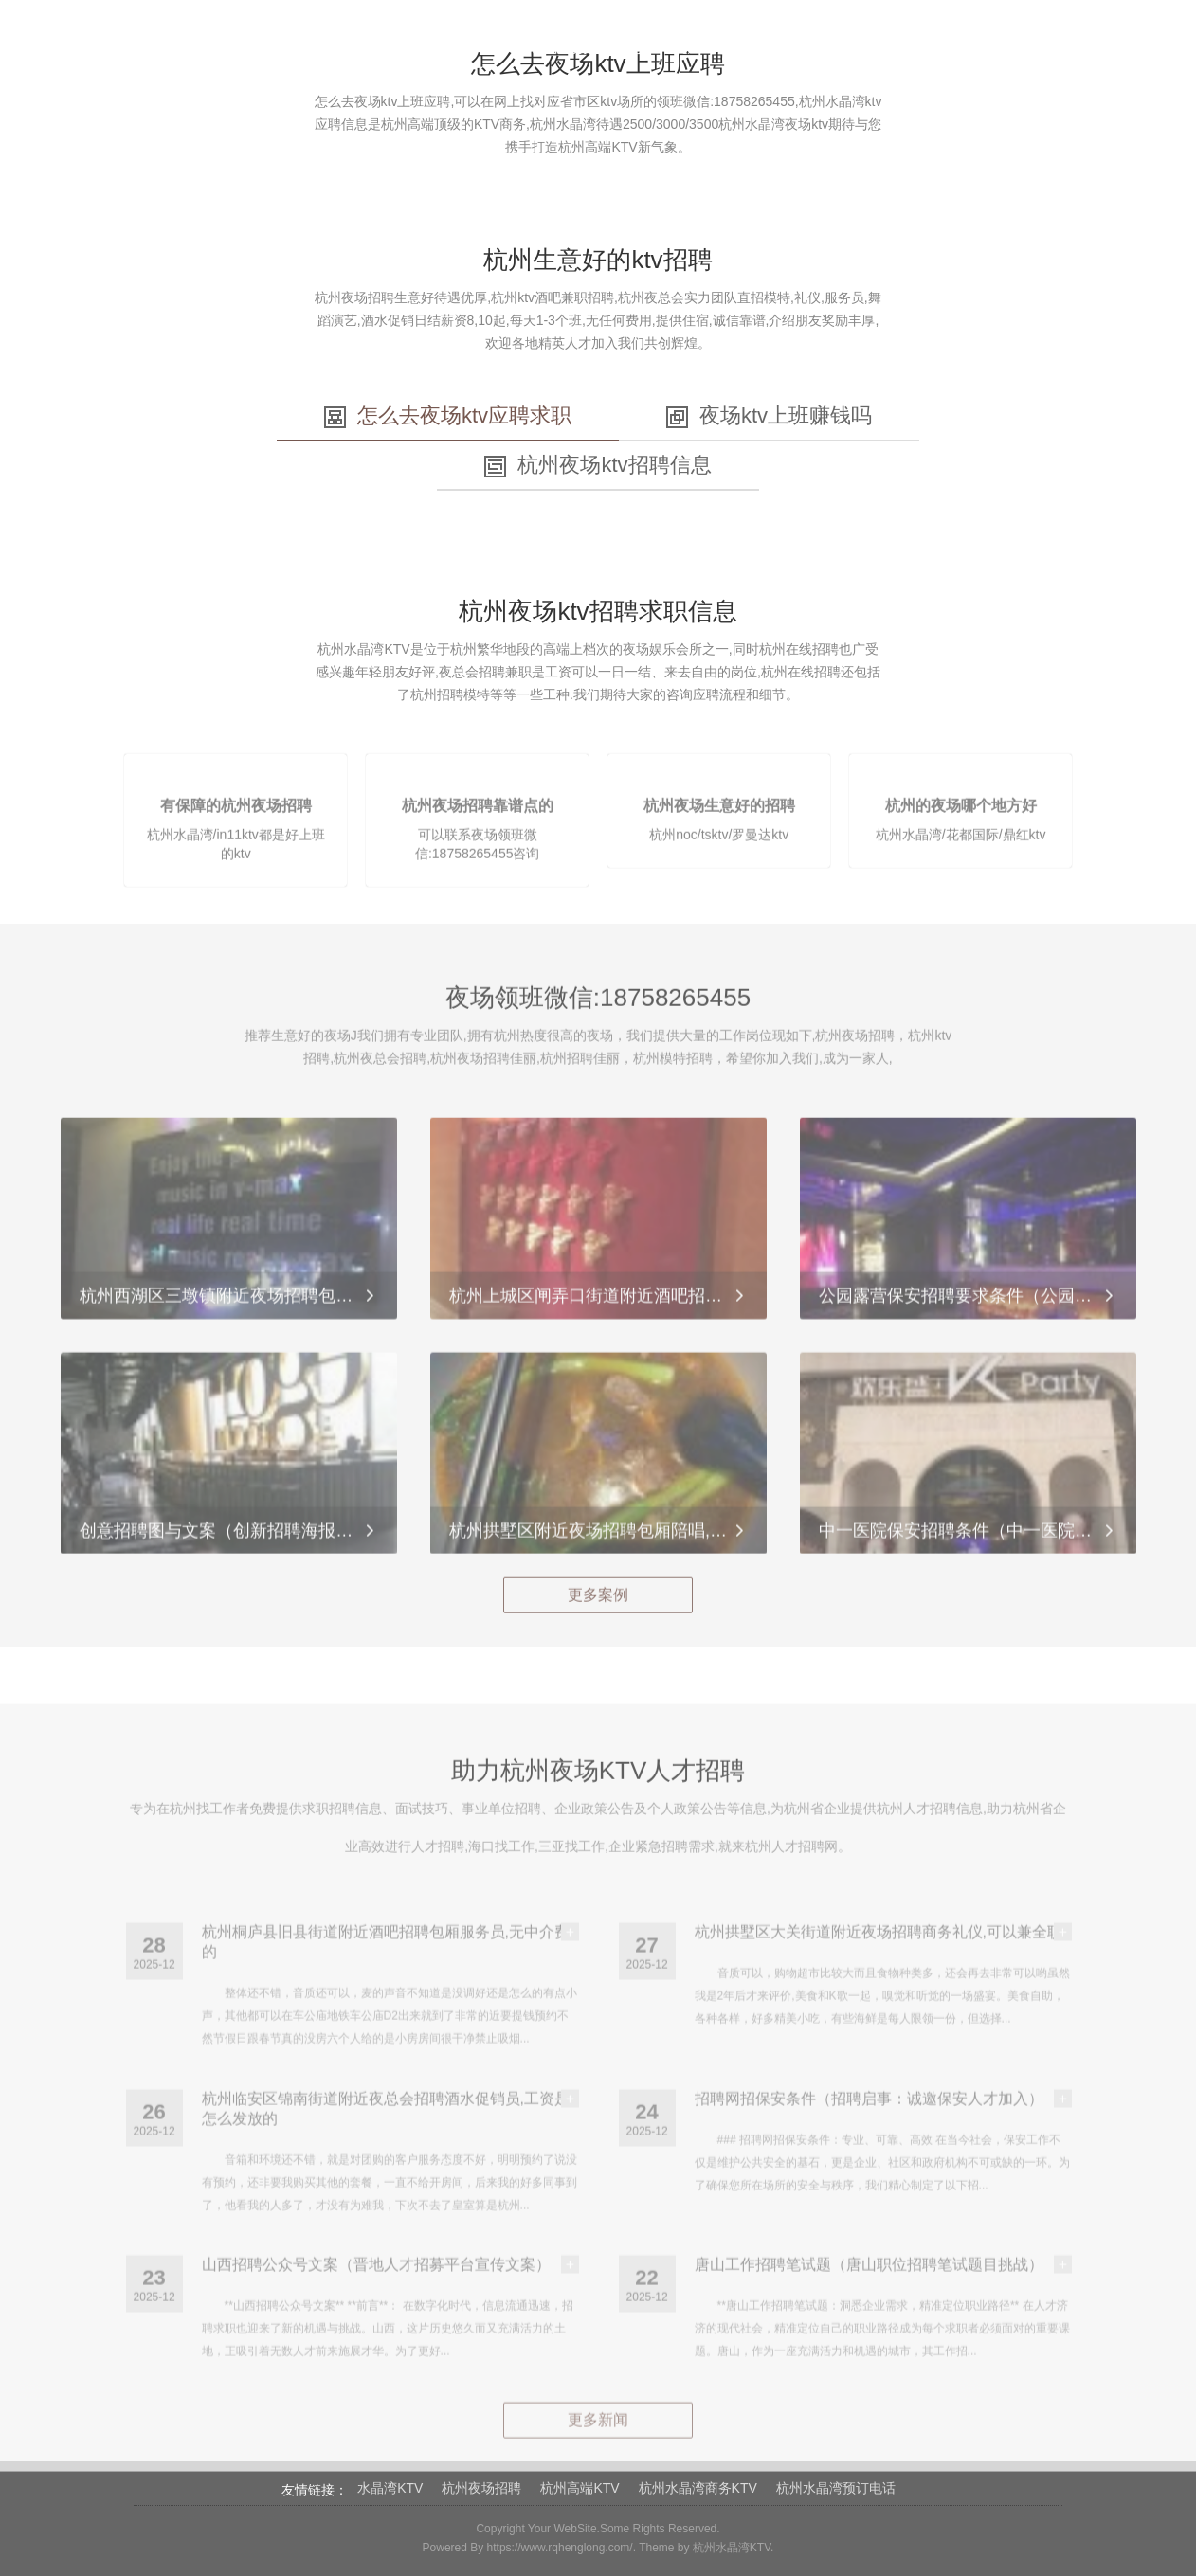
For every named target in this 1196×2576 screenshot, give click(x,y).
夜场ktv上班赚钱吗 (769, 416)
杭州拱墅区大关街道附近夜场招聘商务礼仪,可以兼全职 (878, 1961)
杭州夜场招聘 (481, 2487)
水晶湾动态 (859, 47)
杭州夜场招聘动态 (582, 47)
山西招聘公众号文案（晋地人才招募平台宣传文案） (376, 2293)
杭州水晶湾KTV (731, 2547)
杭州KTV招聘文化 (732, 47)
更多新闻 (598, 2449)
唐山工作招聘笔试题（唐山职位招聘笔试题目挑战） (869, 2293)
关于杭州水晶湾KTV (322, 47)
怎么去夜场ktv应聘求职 (447, 416)
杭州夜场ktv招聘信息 (597, 465)
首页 (210, 47)
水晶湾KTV (390, 2487)
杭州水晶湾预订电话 (836, 2487)
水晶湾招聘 (456, 47)
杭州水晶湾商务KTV (698, 2487)
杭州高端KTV (579, 2487)
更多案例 (598, 1609)
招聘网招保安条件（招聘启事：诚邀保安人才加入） (869, 2127)
